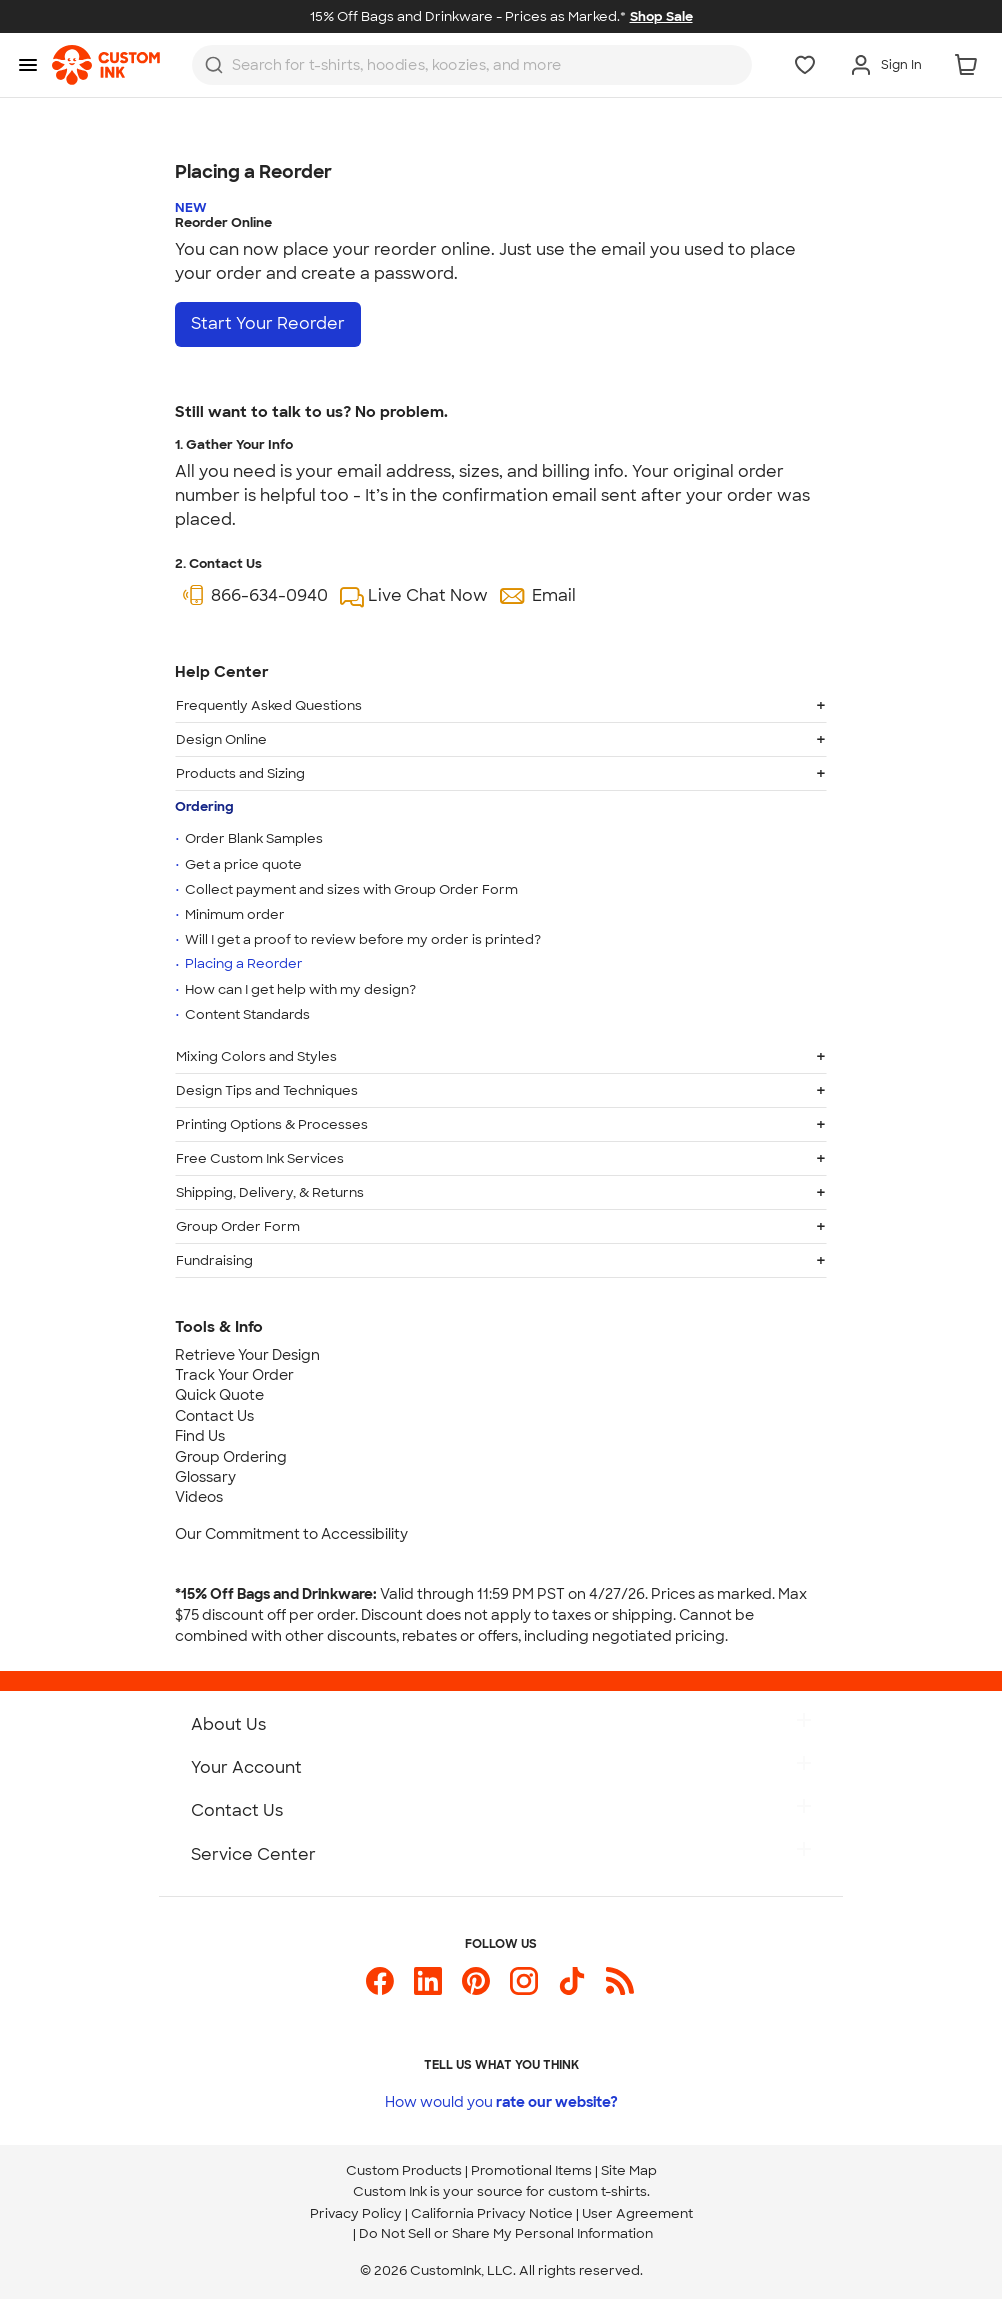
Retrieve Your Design (247, 1355)
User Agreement (637, 2213)
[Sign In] (885, 65)
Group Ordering (231, 1457)
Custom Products (404, 2170)
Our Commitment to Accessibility (291, 1534)
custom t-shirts (597, 2191)
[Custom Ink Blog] (620, 1981)
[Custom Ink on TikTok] (572, 1981)
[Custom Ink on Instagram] (524, 1981)
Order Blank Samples (254, 838)
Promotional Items (531, 2170)
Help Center (222, 672)
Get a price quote (243, 863)
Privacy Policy (356, 2213)
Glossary (205, 1477)
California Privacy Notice (492, 2213)
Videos (199, 1497)
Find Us (200, 1436)
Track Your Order (234, 1375)
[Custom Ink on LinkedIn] (428, 1981)
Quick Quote (219, 1395)
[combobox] (472, 65)
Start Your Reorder (268, 323)
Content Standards (247, 1014)
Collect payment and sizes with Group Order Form (351, 888)
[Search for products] (454, 65)
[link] (106, 65)
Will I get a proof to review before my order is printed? (363, 939)
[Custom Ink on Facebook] (380, 1981)
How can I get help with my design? (300, 989)
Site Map (629, 2170)
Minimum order (235, 914)
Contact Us (214, 1416)
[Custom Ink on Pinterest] (476, 1981)
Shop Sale (661, 16)
